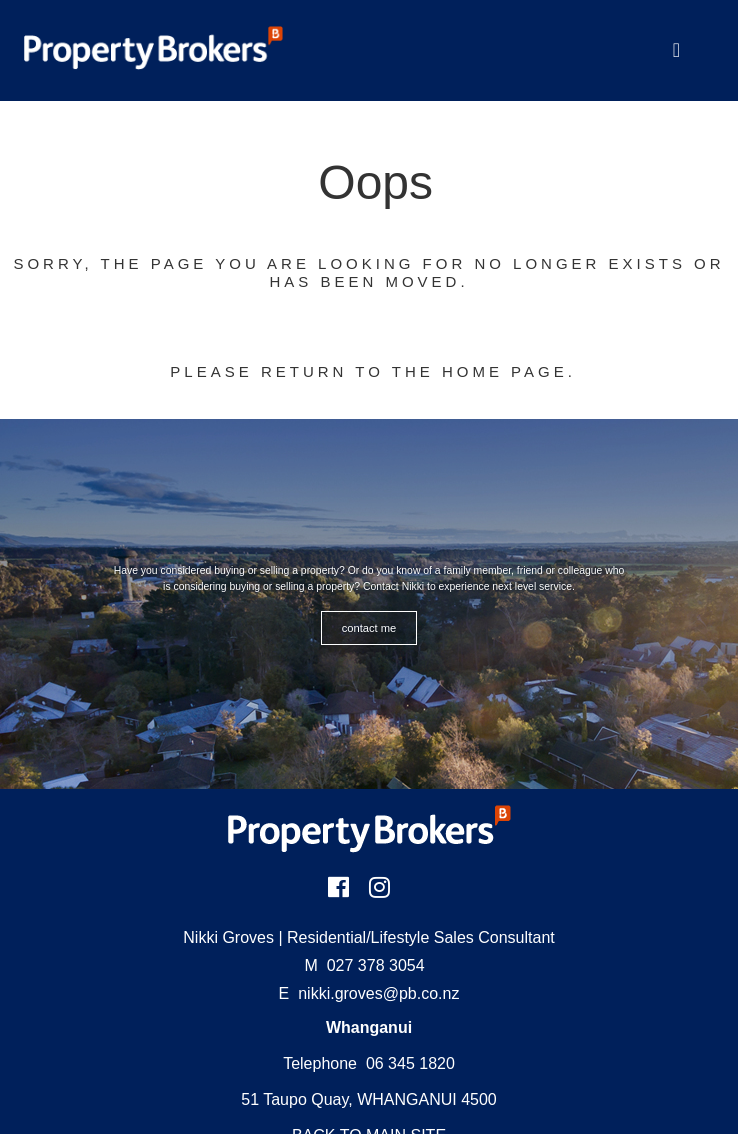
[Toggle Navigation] (676, 50)
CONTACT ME (369, 628)
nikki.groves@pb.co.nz (378, 993)
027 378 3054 (365, 965)
